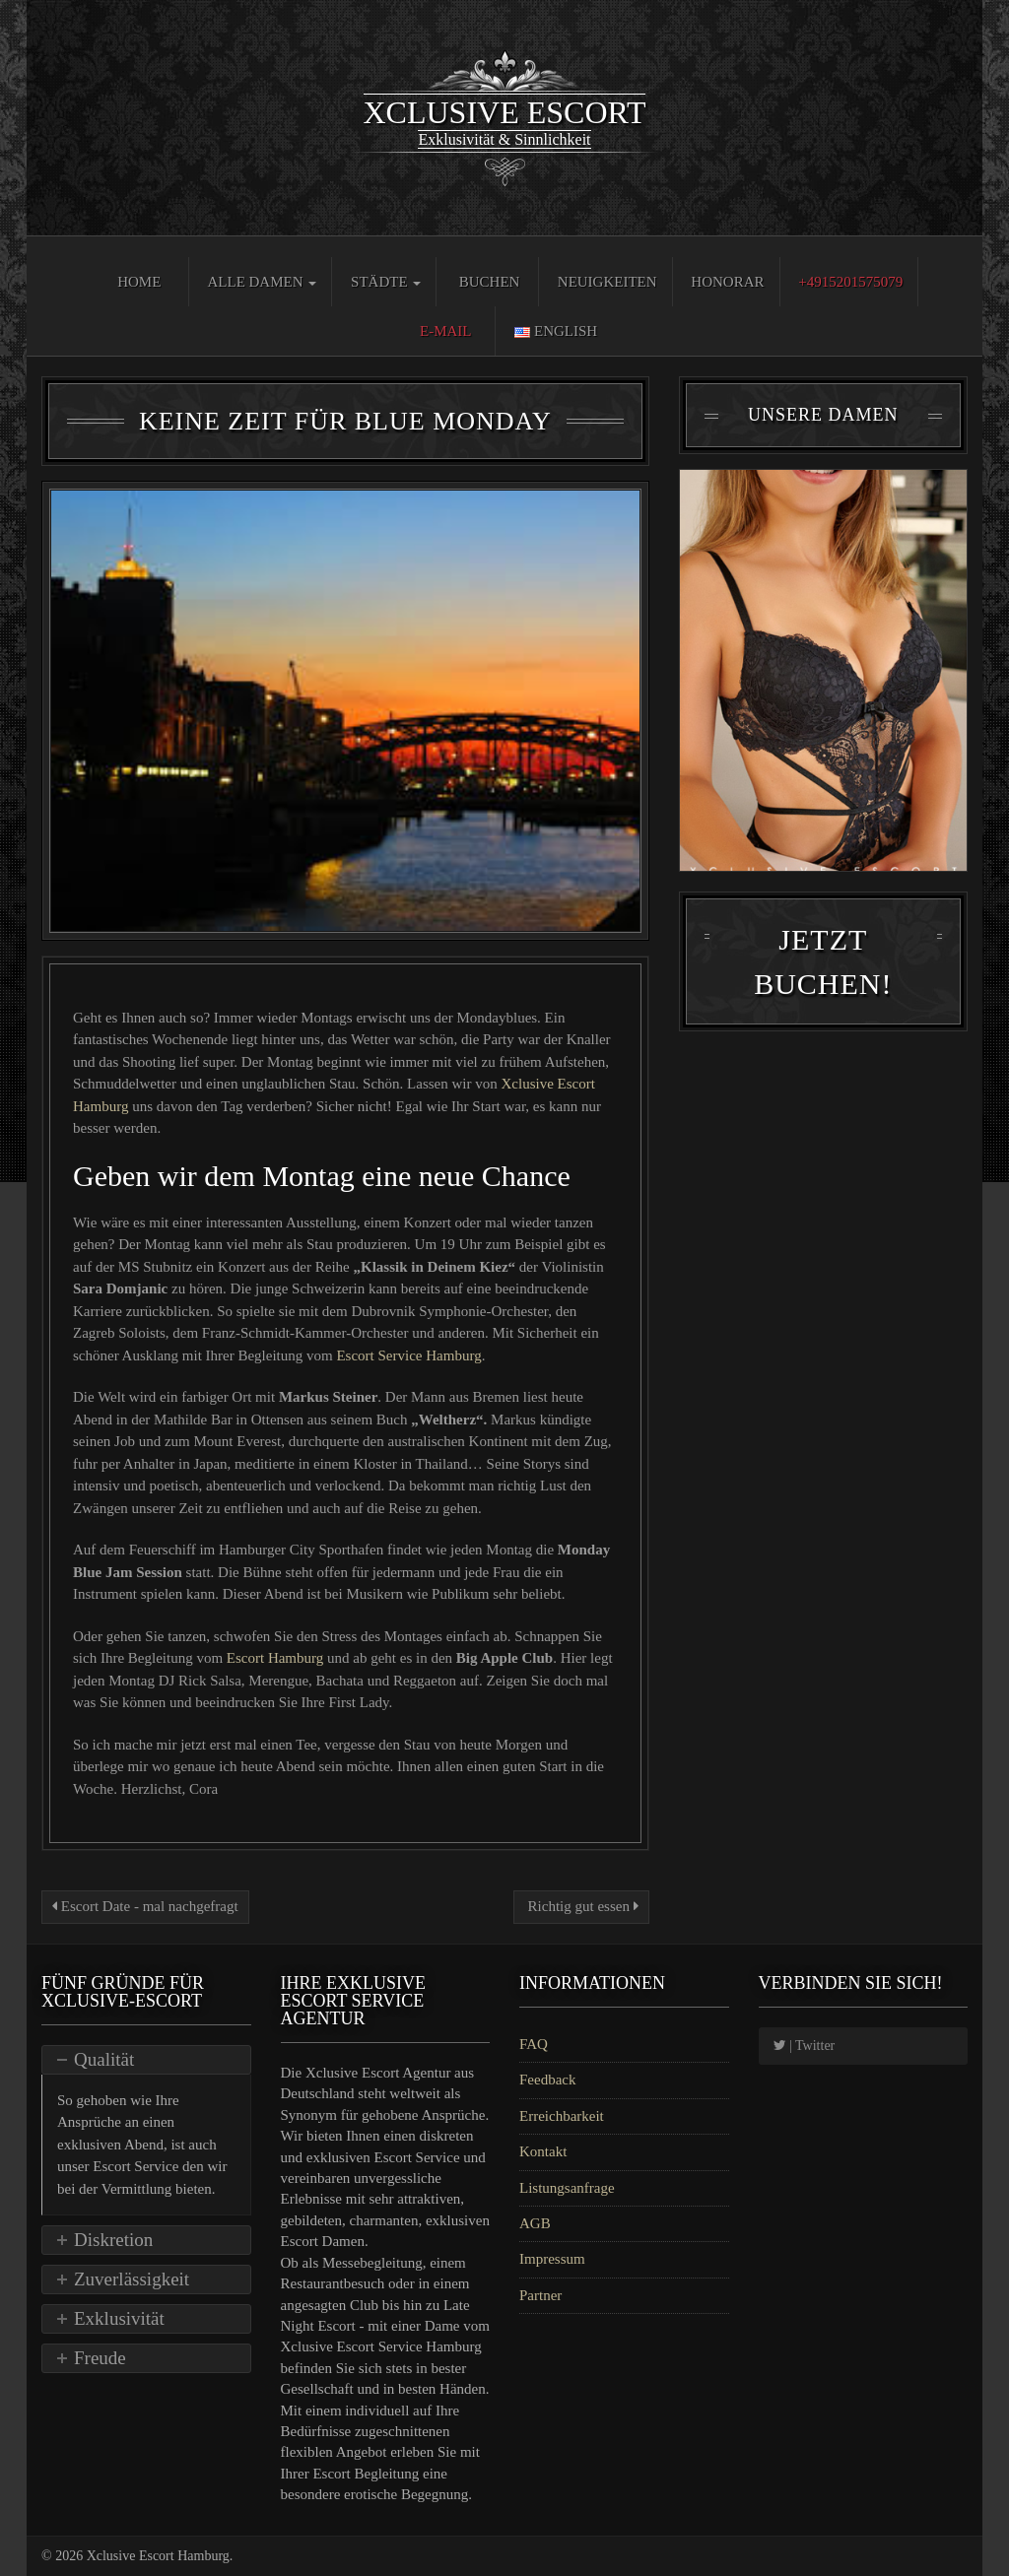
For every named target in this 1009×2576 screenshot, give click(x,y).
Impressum (552, 2259)
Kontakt (543, 2151)
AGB (535, 2223)
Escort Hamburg (275, 1658)
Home (139, 282)
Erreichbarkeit (561, 2116)
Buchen (489, 282)
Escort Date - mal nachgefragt (145, 1906)
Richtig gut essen (581, 1906)
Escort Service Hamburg (408, 1355)
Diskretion (113, 2239)
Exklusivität (119, 2318)
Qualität (104, 2059)
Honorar (727, 282)
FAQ (533, 2044)
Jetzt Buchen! (823, 961)
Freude (100, 2357)
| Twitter (805, 2045)
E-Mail (446, 331)
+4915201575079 (850, 282)
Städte (386, 282)
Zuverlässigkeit (131, 2279)
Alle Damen (261, 282)
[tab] (146, 2060)
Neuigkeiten (607, 282)
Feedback (547, 2079)
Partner (540, 2295)
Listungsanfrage (567, 2188)
